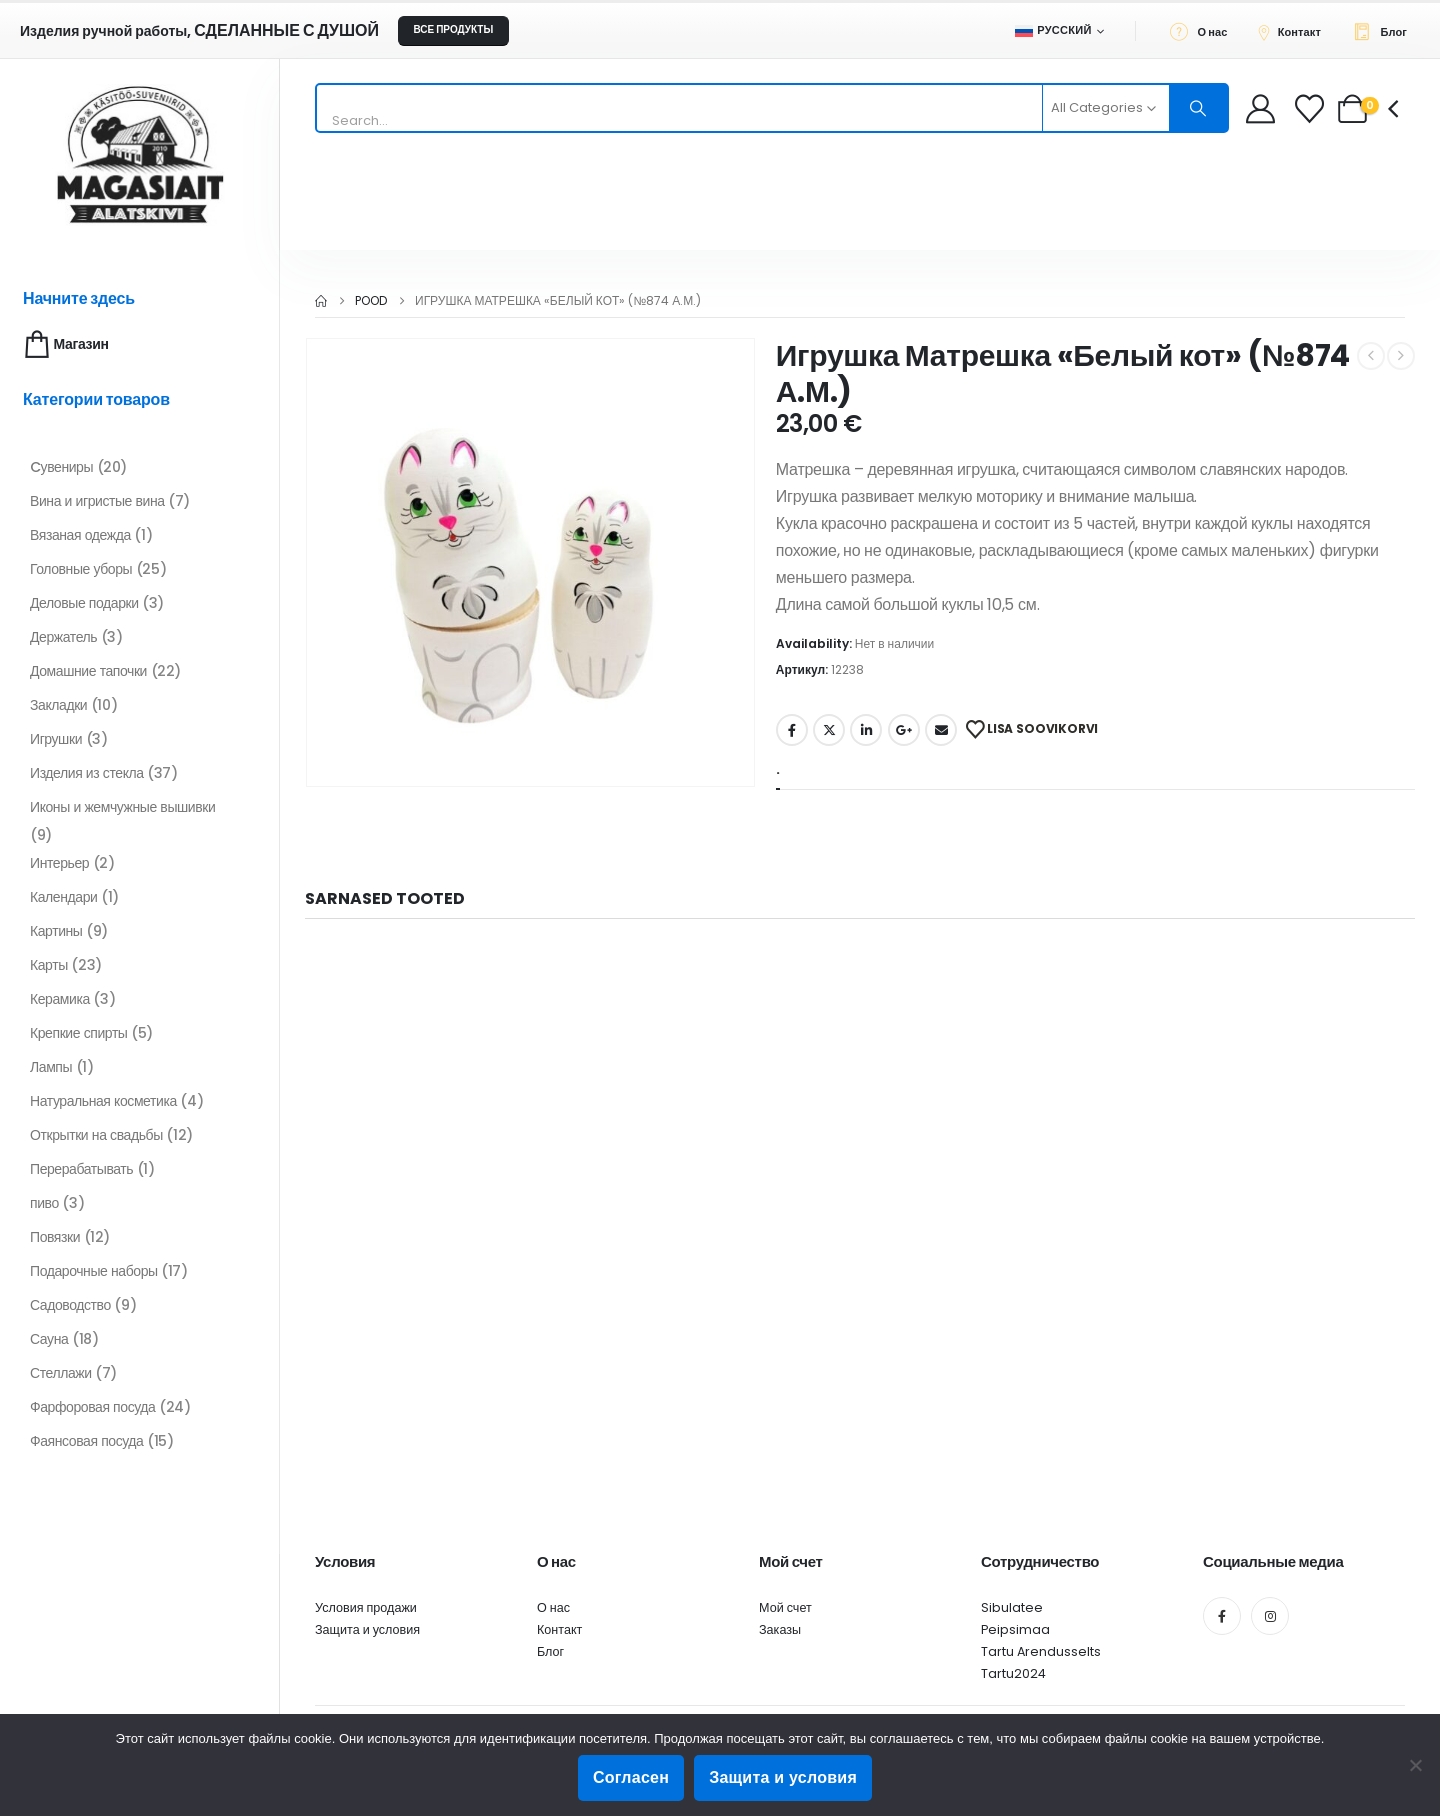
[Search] (1199, 108)
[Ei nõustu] (1415, 1765)
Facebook (792, 730)
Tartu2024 (1013, 1673)
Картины (56, 931)
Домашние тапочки (88, 671)
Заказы (780, 1629)
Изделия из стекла (87, 773)
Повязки (55, 1237)
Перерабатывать (81, 1169)
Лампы (51, 1067)
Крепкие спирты (79, 1033)
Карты (49, 965)
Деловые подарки (84, 603)
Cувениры (61, 467)
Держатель (63, 637)
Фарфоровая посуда (92, 1407)
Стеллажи (61, 1373)
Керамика (60, 999)
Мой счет (785, 1607)
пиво (44, 1203)
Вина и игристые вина (97, 501)
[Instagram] (1270, 1616)
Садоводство (70, 1305)
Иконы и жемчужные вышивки (122, 807)
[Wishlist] (1311, 108)
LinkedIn (866, 730)
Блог (550, 1651)
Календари (63, 897)
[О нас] (1204, 31)
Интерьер (59, 863)
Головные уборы (81, 569)
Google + (904, 730)
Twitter (829, 730)
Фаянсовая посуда (86, 1441)
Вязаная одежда (80, 535)
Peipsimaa (1015, 1629)
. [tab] (778, 769)
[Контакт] (1295, 31)
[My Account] (1260, 108)
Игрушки (56, 739)
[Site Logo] (140, 154)
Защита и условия (367, 1629)
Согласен (631, 1777)
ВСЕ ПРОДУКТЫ (453, 29)
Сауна (49, 1339)
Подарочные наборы (94, 1271)
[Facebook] (1222, 1616)
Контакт (559, 1629)
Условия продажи (366, 1607)
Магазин (64, 344)
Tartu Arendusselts (1041, 1651)
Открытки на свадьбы (96, 1135)
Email (941, 730)
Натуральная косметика (103, 1101)
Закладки (58, 705)
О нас (553, 1607)
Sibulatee (1012, 1607)
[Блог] (1385, 31)
